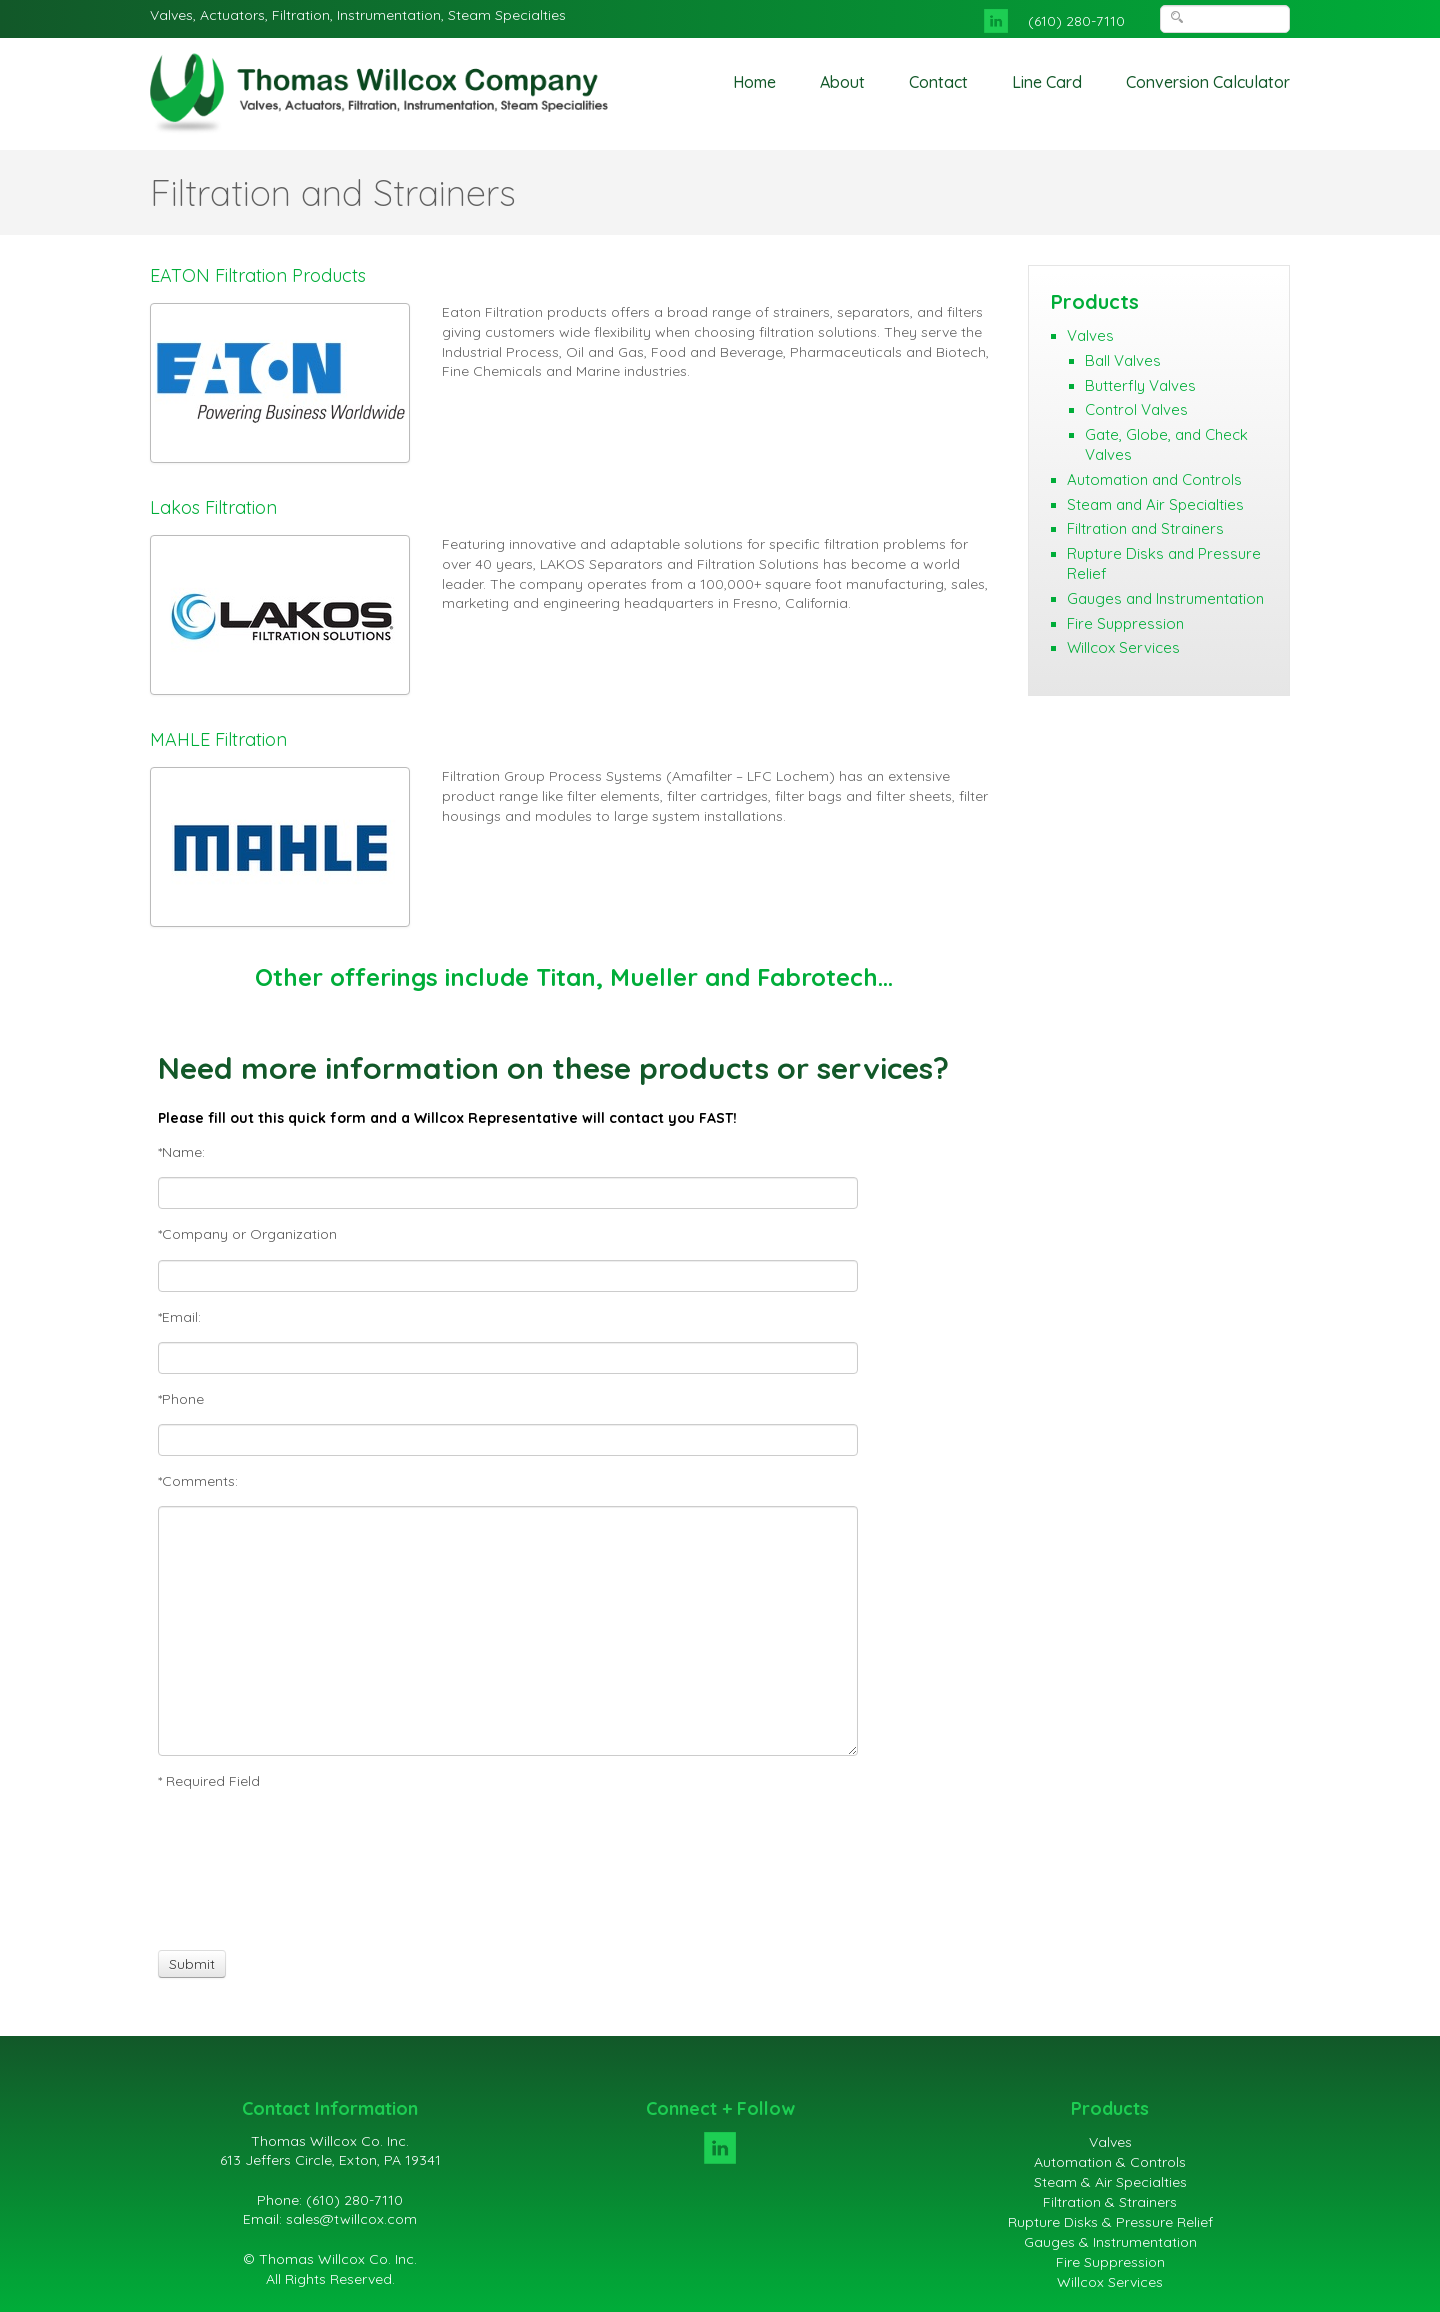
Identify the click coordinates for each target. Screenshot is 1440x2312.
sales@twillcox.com (351, 2219)
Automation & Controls (1110, 2162)
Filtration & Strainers (1110, 2202)
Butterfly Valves (1140, 385)
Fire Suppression (1125, 623)
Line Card (1047, 82)
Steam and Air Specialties (1155, 504)
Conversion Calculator (1208, 82)
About (842, 82)
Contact (938, 82)
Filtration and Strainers (1145, 528)
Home (754, 82)
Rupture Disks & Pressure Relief (1110, 2222)
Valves (1090, 335)
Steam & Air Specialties (1110, 2182)
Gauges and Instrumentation (1165, 598)
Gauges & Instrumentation (1110, 2242)
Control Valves (1136, 409)
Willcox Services (1123, 647)
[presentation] (232, 1870)
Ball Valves (1123, 360)
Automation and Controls (1154, 479)
